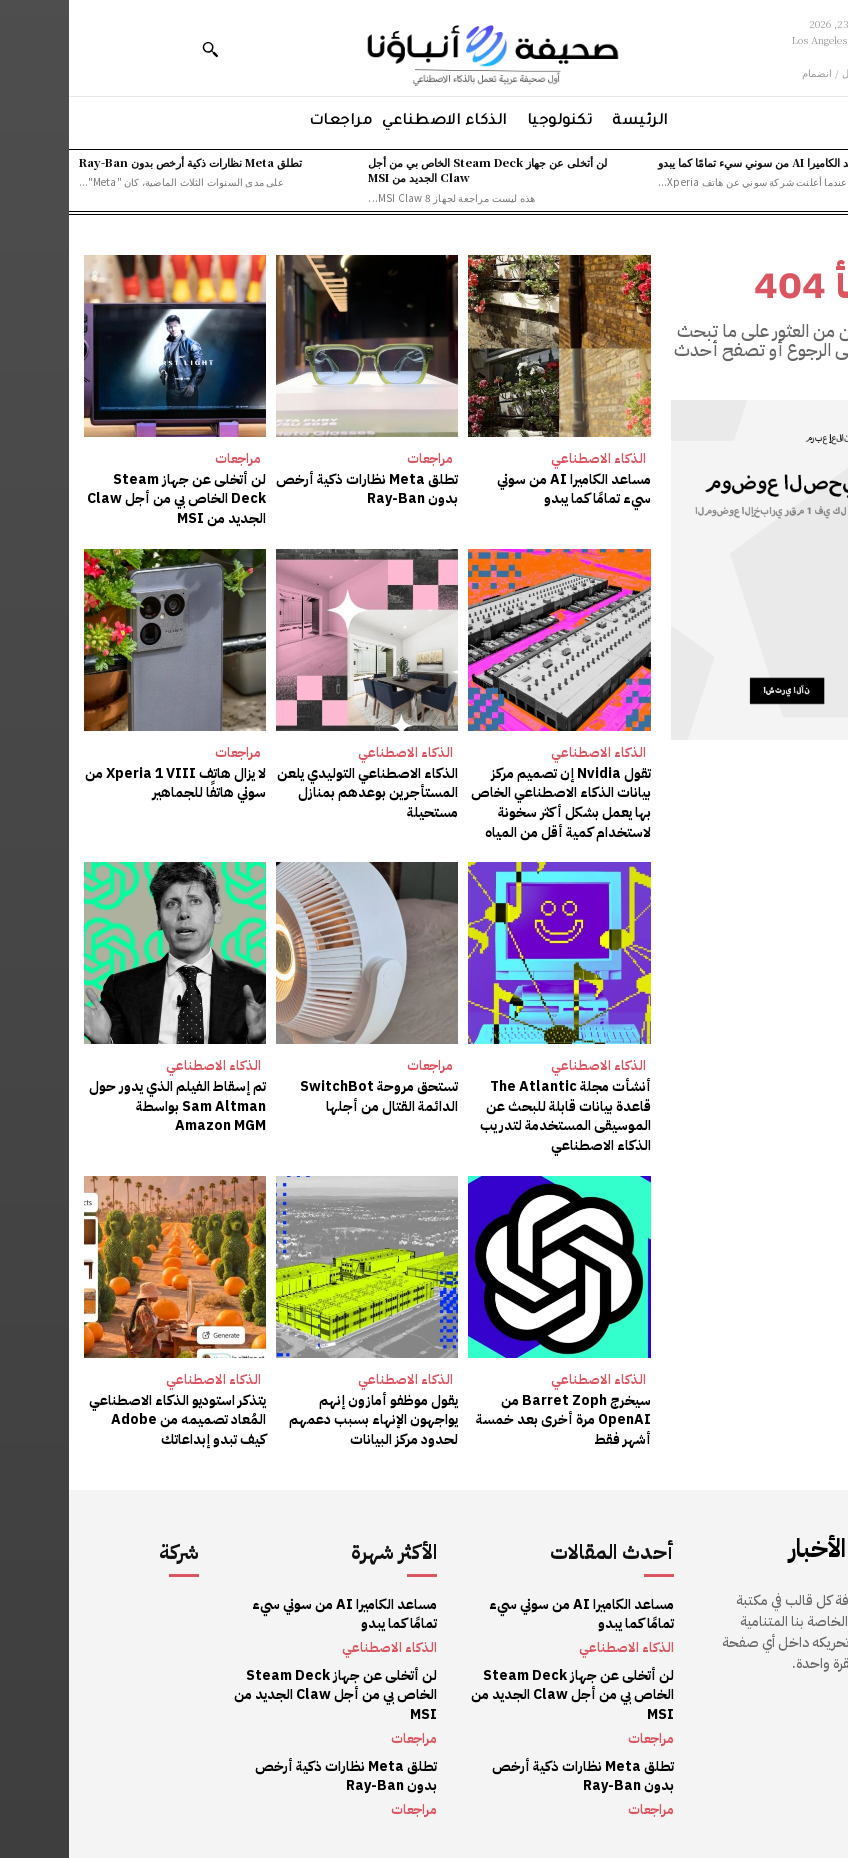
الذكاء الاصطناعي (529, 458)
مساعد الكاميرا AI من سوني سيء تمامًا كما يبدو (697, 162)
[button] (141, 49)
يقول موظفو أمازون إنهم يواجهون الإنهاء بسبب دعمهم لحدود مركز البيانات (304, 1420)
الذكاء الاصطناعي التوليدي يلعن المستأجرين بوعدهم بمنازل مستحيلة (298, 793)
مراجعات (361, 458)
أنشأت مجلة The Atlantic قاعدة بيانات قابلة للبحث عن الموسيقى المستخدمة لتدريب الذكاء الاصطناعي (496, 1116)
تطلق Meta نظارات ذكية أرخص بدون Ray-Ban (121, 162)
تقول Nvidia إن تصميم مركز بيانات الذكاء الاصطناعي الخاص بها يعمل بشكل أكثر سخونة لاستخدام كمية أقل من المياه (492, 803)
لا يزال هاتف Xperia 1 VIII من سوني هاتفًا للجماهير (106, 783)
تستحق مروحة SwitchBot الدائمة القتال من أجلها (310, 1096)
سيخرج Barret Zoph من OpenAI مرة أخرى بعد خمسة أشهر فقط (494, 1420)
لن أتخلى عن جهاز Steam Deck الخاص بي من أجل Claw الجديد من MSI (418, 169)
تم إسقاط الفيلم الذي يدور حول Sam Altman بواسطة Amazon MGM (108, 1106)
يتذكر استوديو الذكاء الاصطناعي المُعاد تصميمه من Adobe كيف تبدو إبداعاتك (108, 1420)
